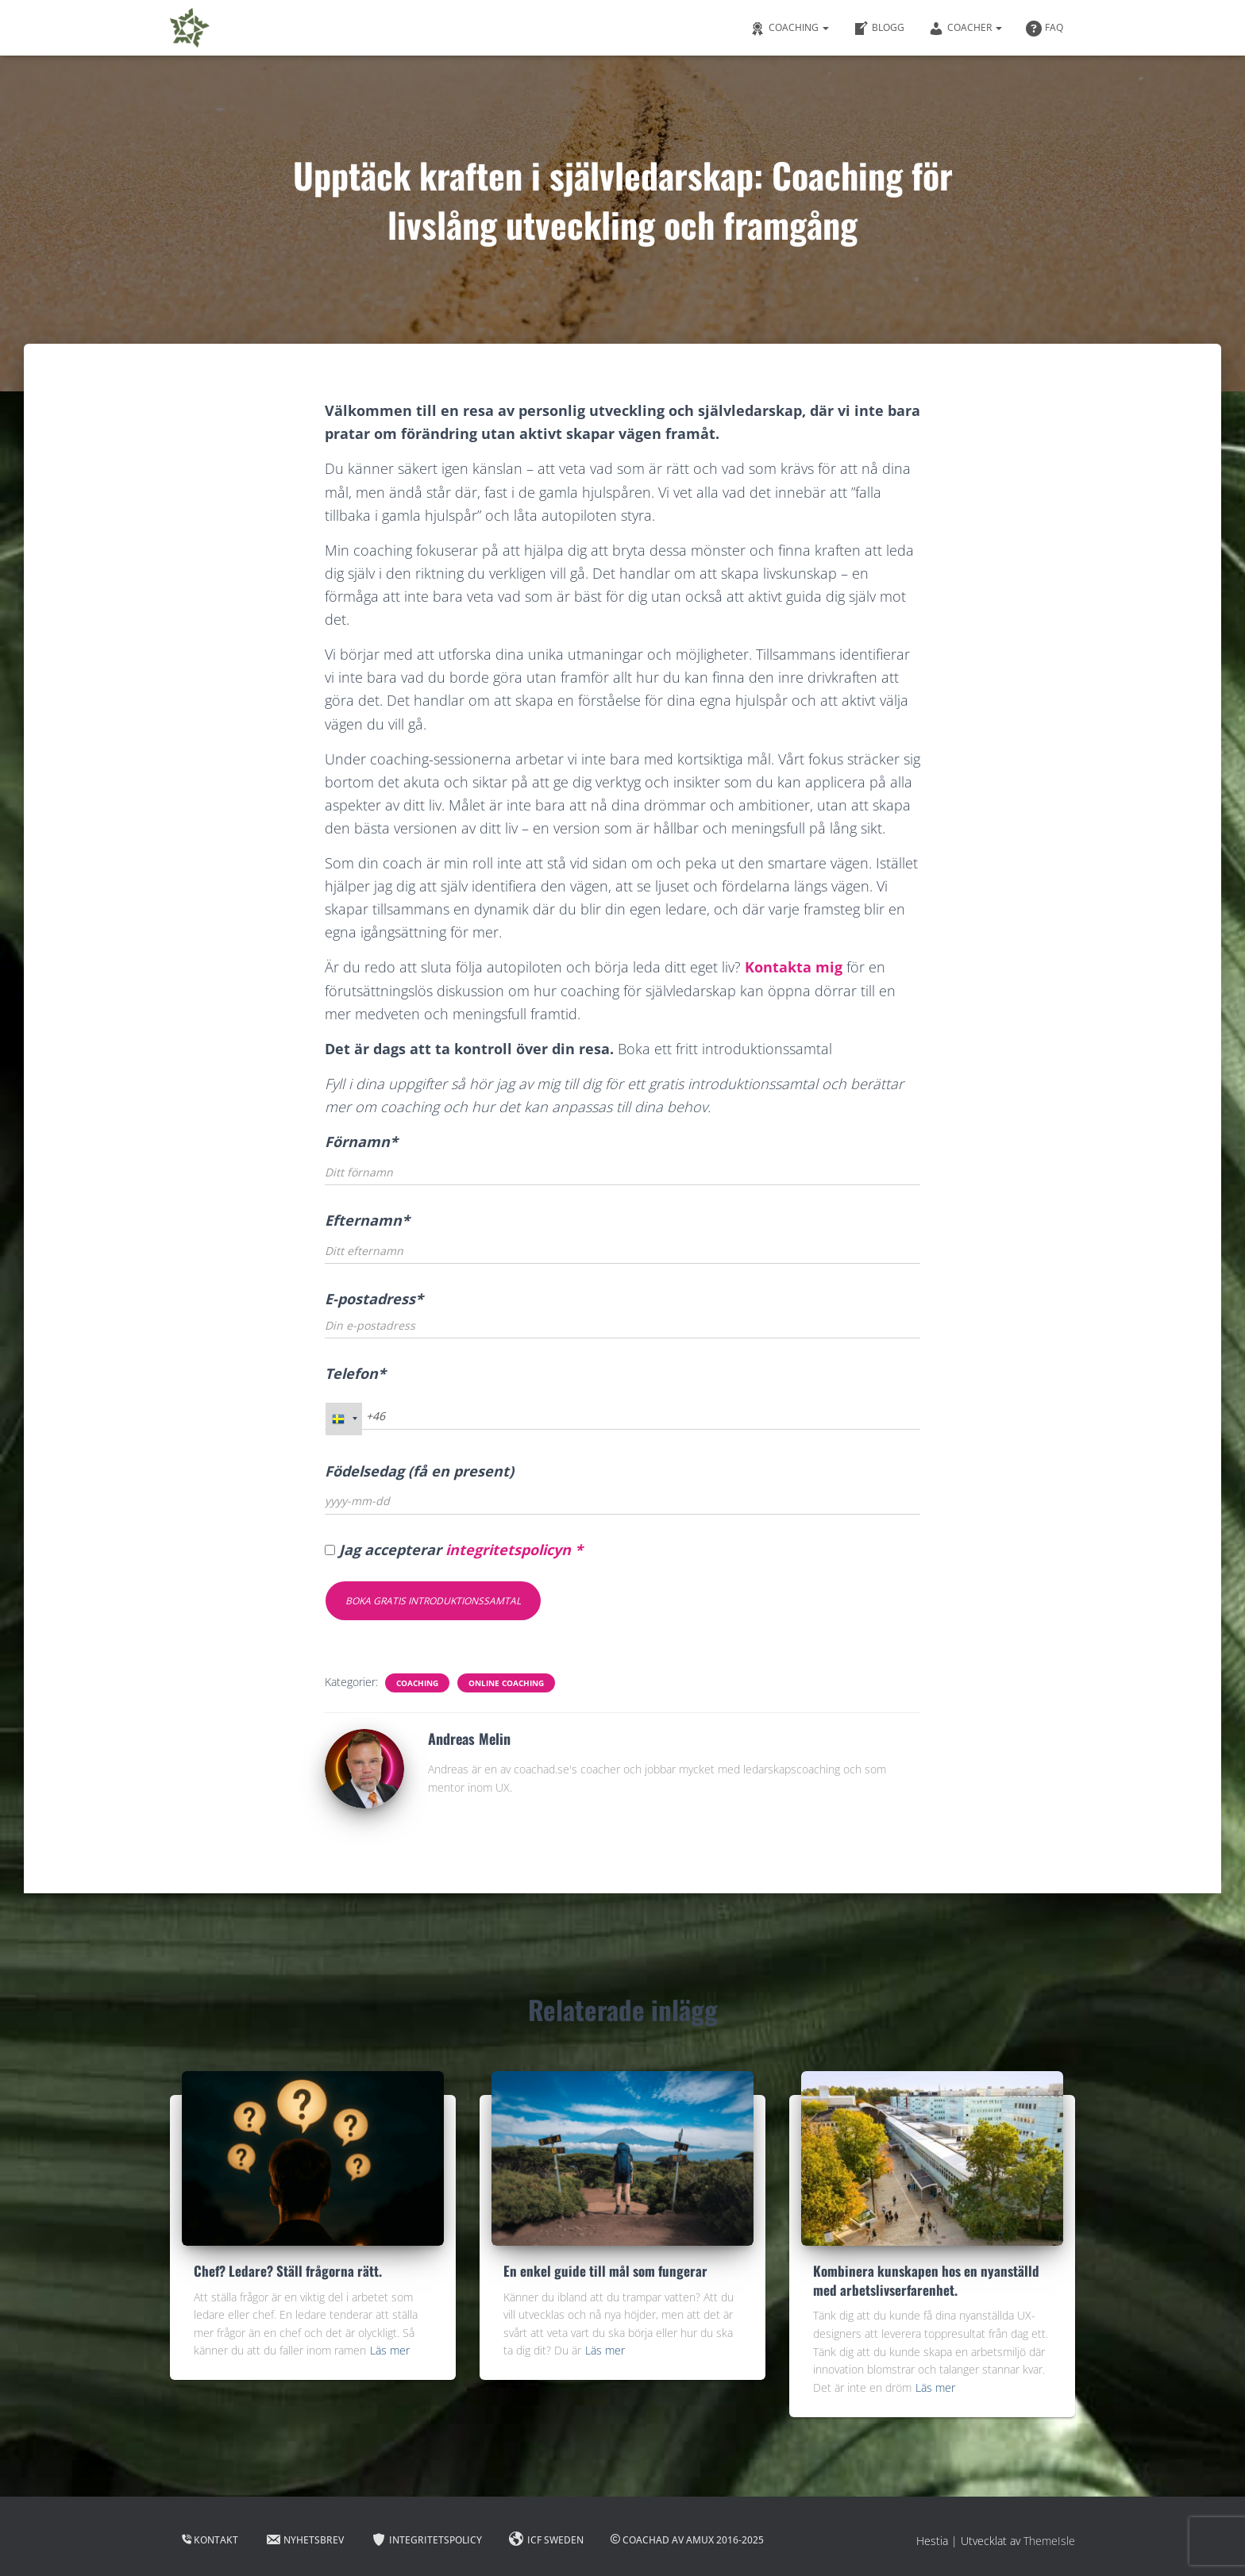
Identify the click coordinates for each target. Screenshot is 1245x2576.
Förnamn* (361, 1141)
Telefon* (355, 1373)
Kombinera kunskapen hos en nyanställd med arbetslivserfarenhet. (926, 2280)
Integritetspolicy (426, 2539)
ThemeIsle (1049, 2540)
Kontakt (210, 2540)
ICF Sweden (546, 2539)
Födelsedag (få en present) (419, 1471)
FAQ (1044, 29)
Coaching (789, 29)
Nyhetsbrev (304, 2539)
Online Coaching (506, 1682)
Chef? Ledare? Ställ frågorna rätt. (288, 2271)
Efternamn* (367, 1220)
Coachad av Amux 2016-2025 (687, 2540)
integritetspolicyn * (514, 1549)
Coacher (965, 29)
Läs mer (390, 2350)
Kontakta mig (793, 966)
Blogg (878, 29)
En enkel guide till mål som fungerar (605, 2271)
